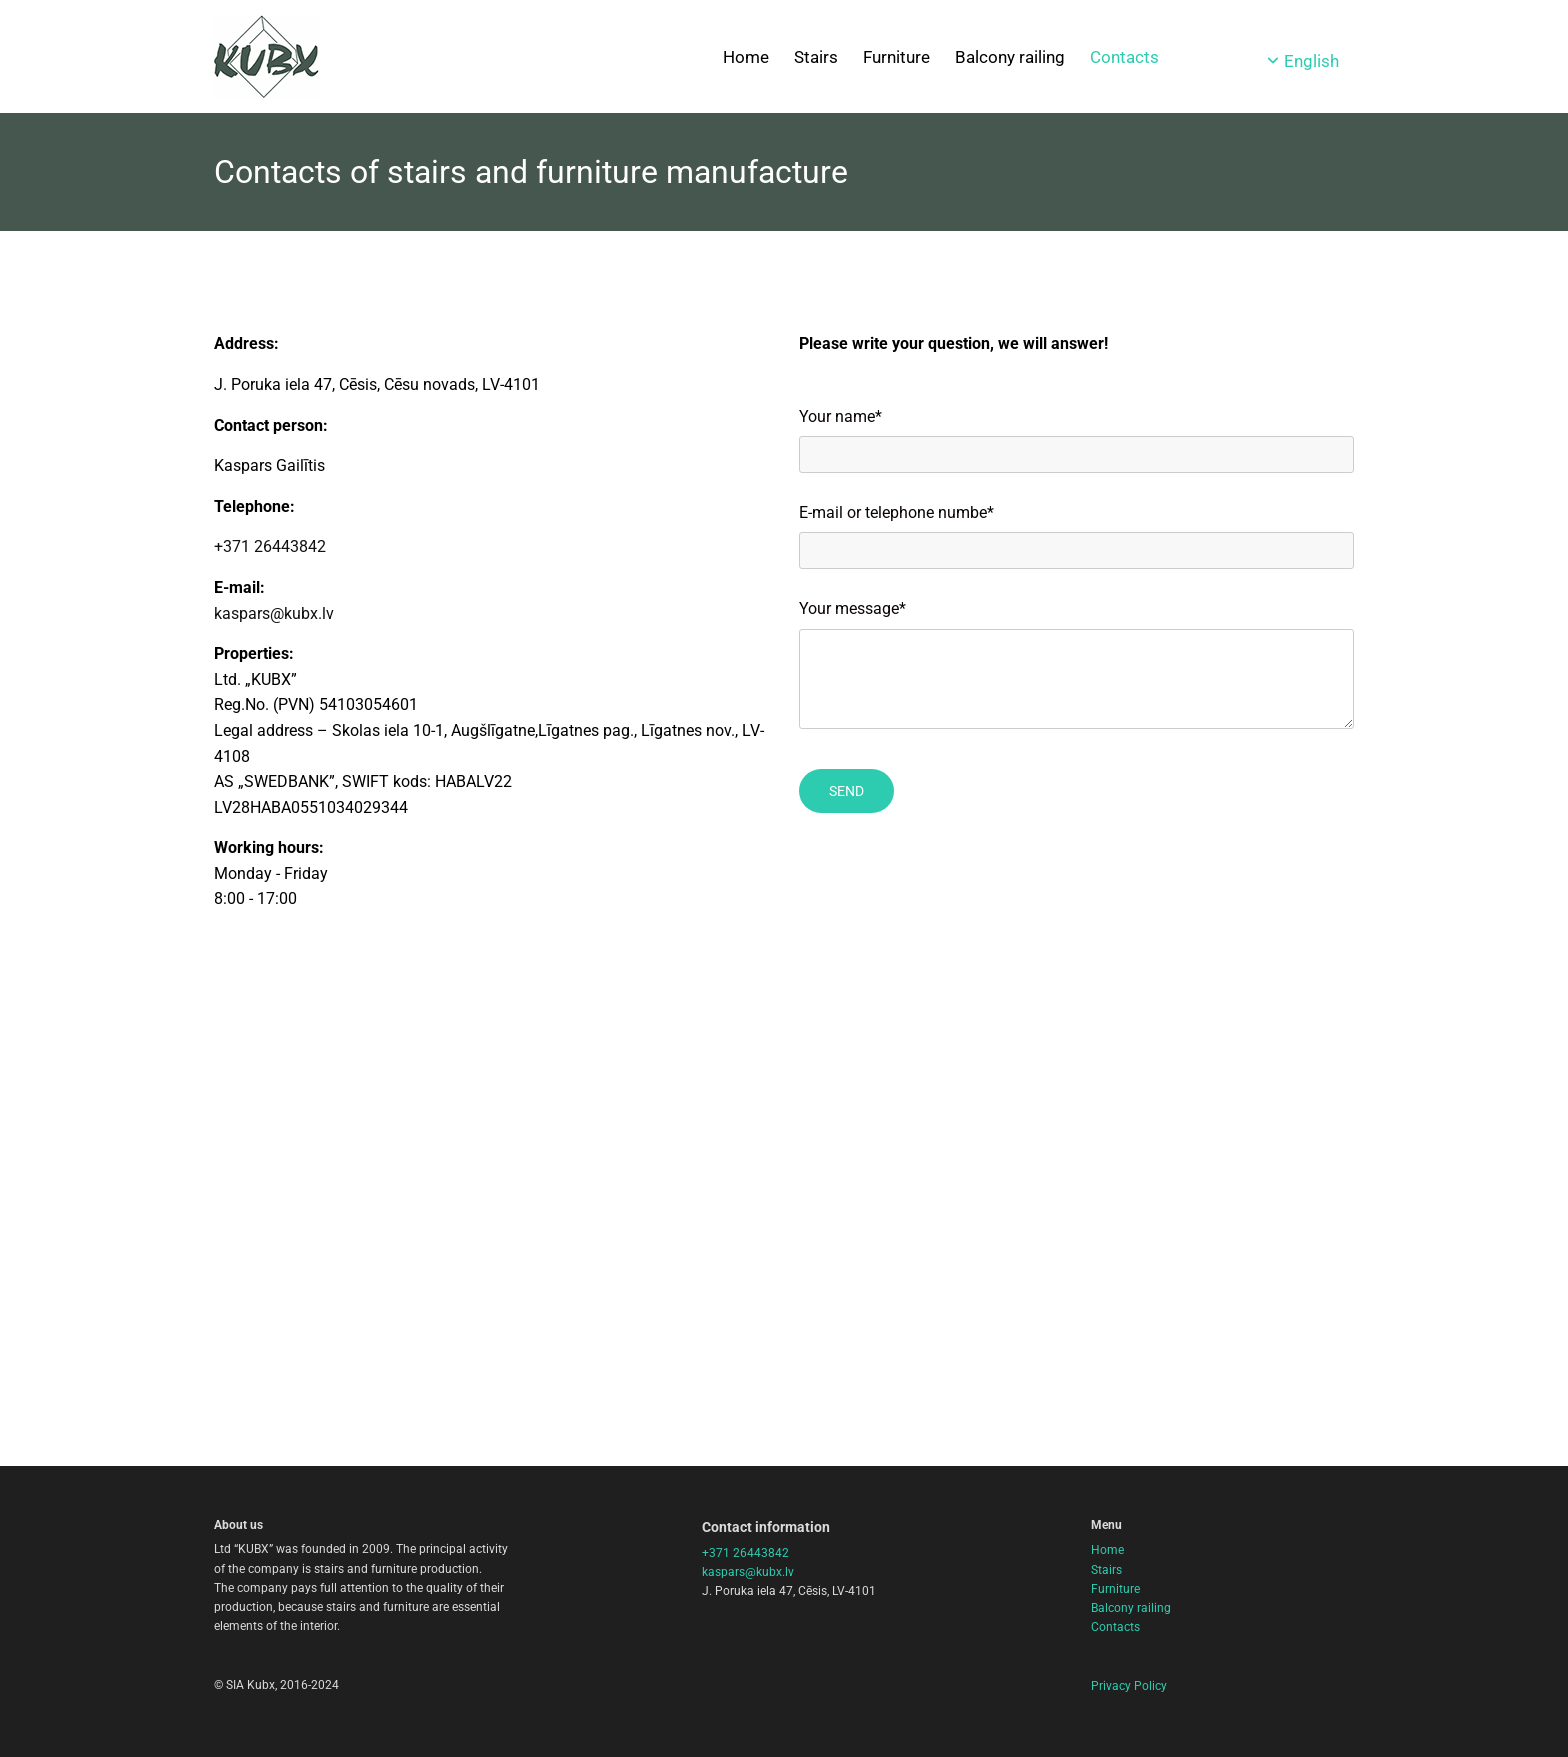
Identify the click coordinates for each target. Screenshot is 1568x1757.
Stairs (816, 57)
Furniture (896, 57)
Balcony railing (1010, 57)
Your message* (852, 608)
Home (746, 57)
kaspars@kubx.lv (274, 613)
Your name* (840, 416)
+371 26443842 (270, 546)
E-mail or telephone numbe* (896, 512)
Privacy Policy (1129, 1686)
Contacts (1124, 57)
